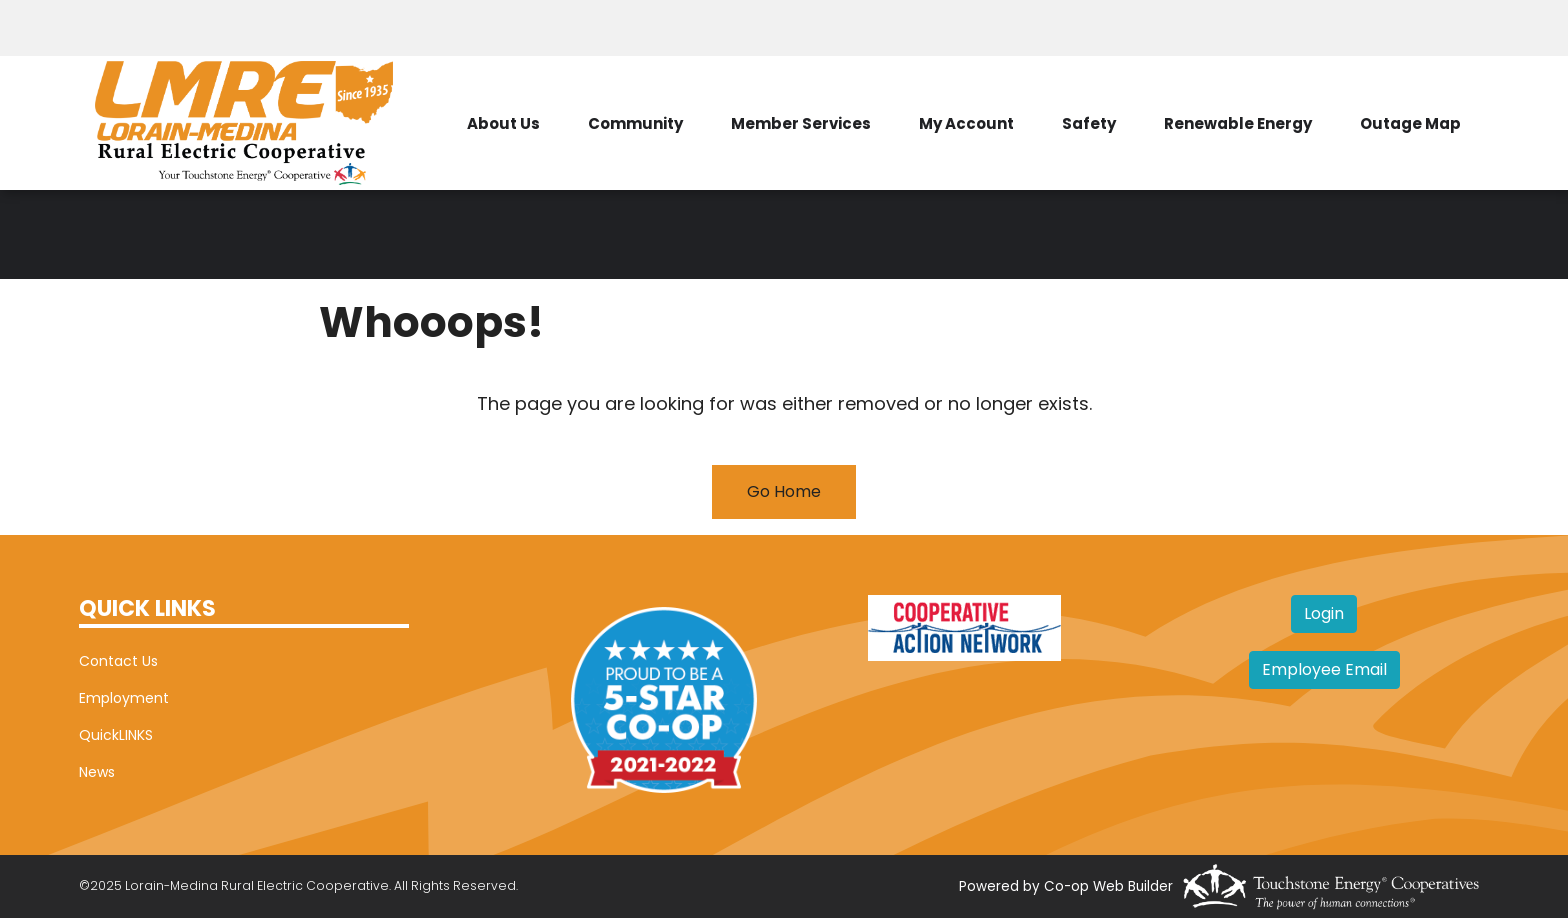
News (97, 772)
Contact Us (118, 661)
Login (1324, 613)
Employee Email (1324, 669)
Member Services (801, 123)
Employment (124, 698)
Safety (1089, 123)
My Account (966, 123)
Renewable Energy (1238, 123)
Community (635, 123)
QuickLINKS (116, 735)
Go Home (784, 491)
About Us (503, 123)
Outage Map (1410, 123)
